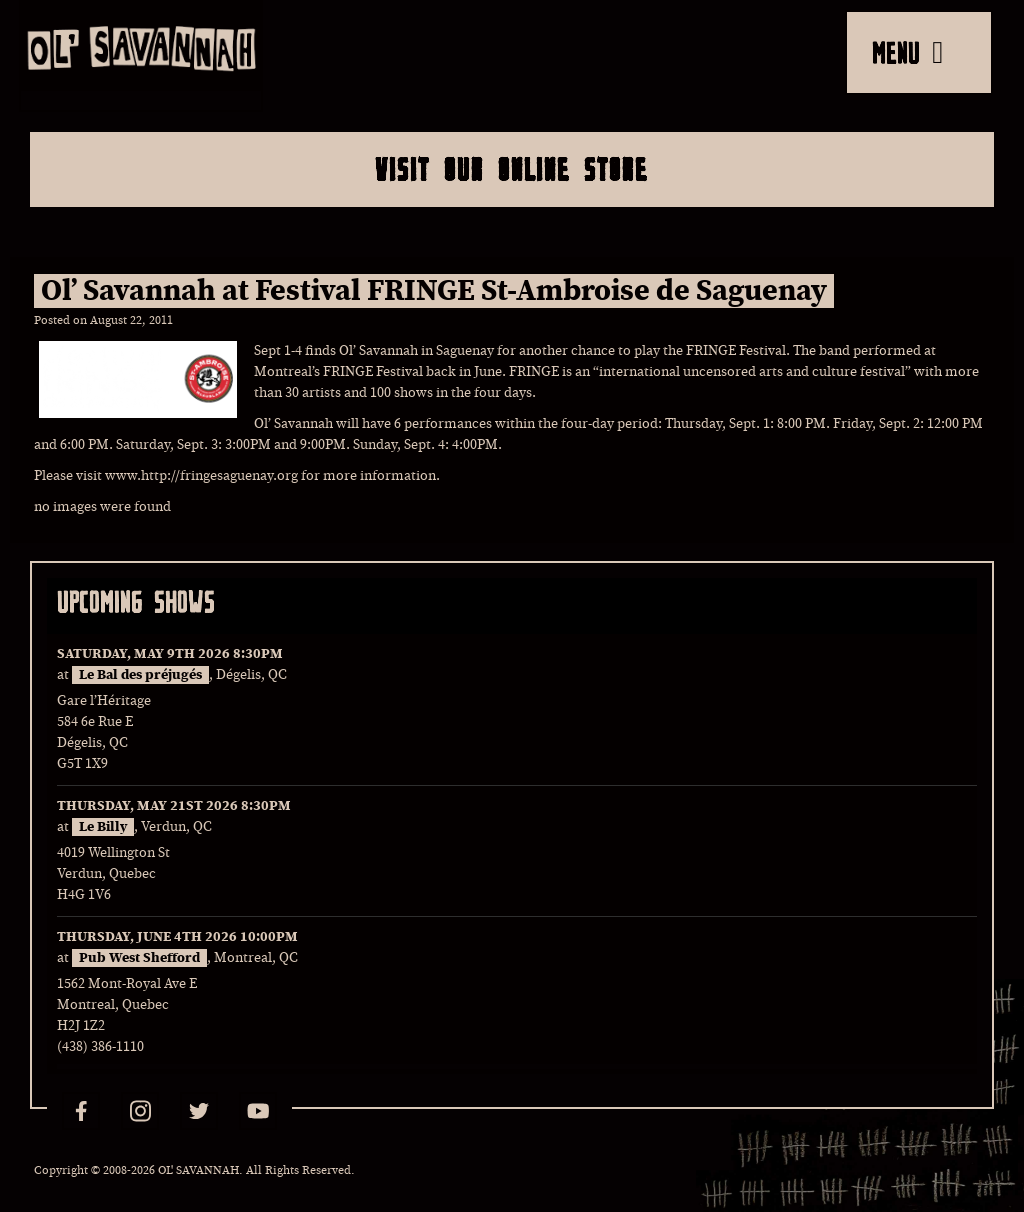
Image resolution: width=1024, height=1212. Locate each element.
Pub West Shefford (139, 958)
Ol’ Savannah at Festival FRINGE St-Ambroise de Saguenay (434, 291)
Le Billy (103, 827)
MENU (907, 52)
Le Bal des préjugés (140, 675)
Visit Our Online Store (511, 169)
